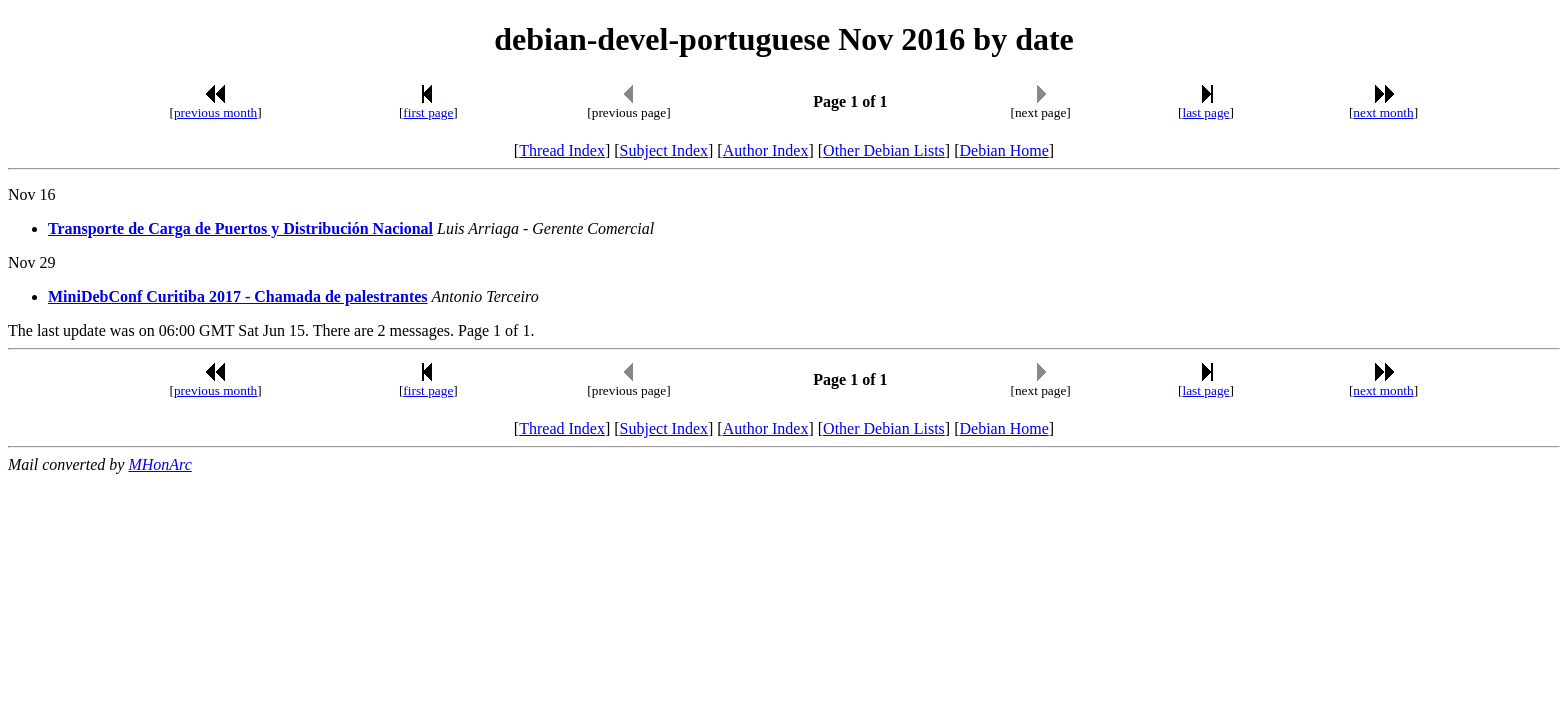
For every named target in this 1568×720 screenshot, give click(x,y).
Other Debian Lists (884, 150)
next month (1383, 112)
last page (1206, 112)
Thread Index (562, 150)
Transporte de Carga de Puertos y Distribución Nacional (240, 228)
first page (428, 112)
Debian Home (1003, 150)
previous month (215, 112)
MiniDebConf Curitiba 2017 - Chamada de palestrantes (238, 296)
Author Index (766, 150)
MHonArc (159, 464)
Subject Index (664, 150)
